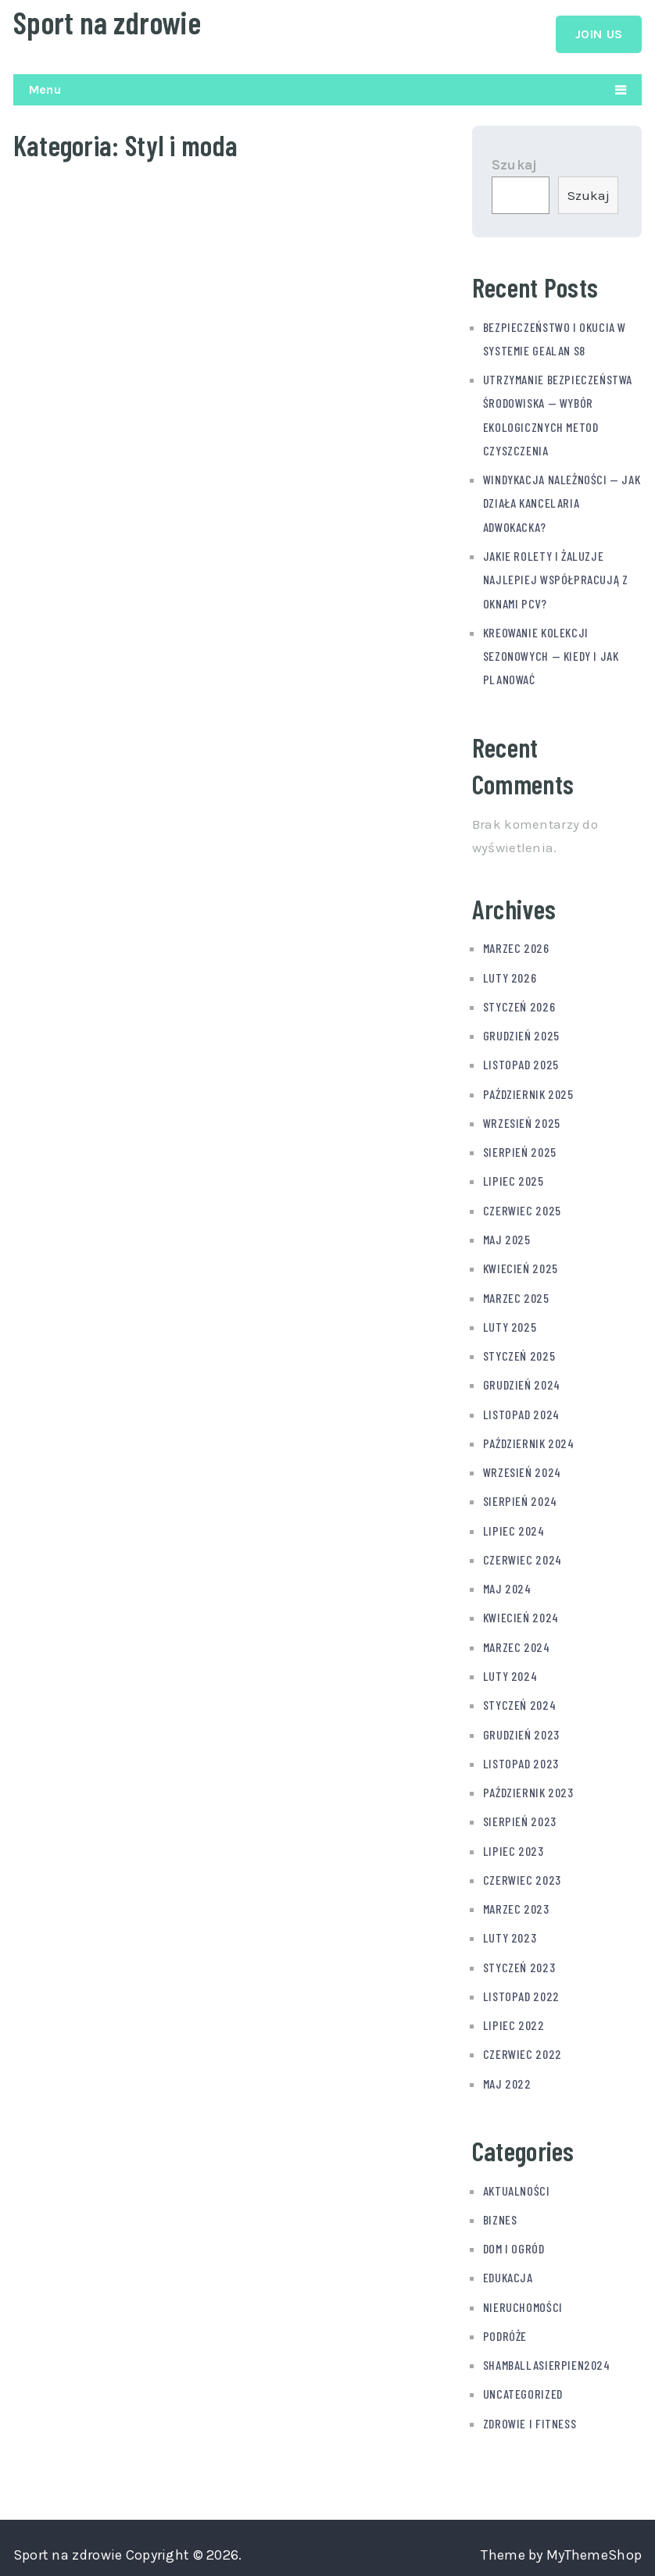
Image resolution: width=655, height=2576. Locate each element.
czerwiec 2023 (522, 1872)
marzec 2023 (516, 1901)
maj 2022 (507, 2075)
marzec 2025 (516, 1294)
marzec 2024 (516, 1641)
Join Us (599, 34)
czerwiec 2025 (522, 1208)
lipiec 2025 (513, 1179)
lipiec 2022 (514, 2017)
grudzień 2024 (521, 1381)
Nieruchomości (523, 2297)
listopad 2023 (521, 1757)
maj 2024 (507, 1583)
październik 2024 (528, 1439)
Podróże (505, 2326)
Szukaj (515, 168)
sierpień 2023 (520, 1814)
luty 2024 (510, 1670)
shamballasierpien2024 (546, 2355)
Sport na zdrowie (107, 22)
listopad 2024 (521, 1410)
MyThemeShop (594, 2544)
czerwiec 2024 (522, 1554)
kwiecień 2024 (521, 1612)
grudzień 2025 (521, 1034)
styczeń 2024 (519, 1699)
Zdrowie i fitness (529, 2413)
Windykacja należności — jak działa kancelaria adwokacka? (561, 505)
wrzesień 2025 (521, 1121)
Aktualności (516, 2182)
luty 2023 (509, 1930)
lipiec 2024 (514, 1525)
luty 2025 (509, 1323)
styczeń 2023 (519, 1959)
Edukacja (508, 2268)
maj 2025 (507, 1236)
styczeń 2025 (519, 1352)
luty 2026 (509, 976)
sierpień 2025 (520, 1150)
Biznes (500, 2210)
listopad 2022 (521, 1988)
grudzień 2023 (521, 1728)
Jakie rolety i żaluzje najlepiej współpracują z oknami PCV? (555, 581)
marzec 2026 (516, 947)
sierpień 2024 (520, 1497)
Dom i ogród (514, 2239)
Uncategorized (523, 2384)
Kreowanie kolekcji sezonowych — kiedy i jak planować (551, 656)
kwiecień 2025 (520, 1265)
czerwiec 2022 (522, 2046)
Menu (45, 89)
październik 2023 (528, 1786)
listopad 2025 (521, 1063)
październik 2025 (528, 1092)
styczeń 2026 (519, 1005)
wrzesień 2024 (522, 1468)
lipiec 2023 (513, 1843)
